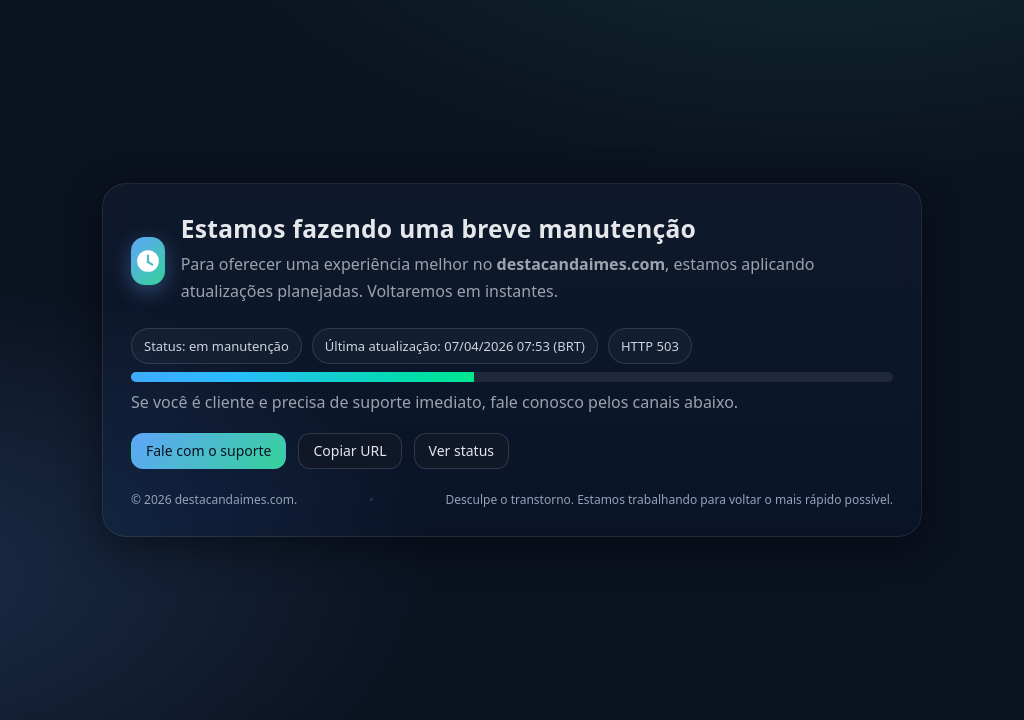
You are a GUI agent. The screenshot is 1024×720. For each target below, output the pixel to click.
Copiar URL (349, 450)
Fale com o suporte (208, 450)
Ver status (461, 450)
